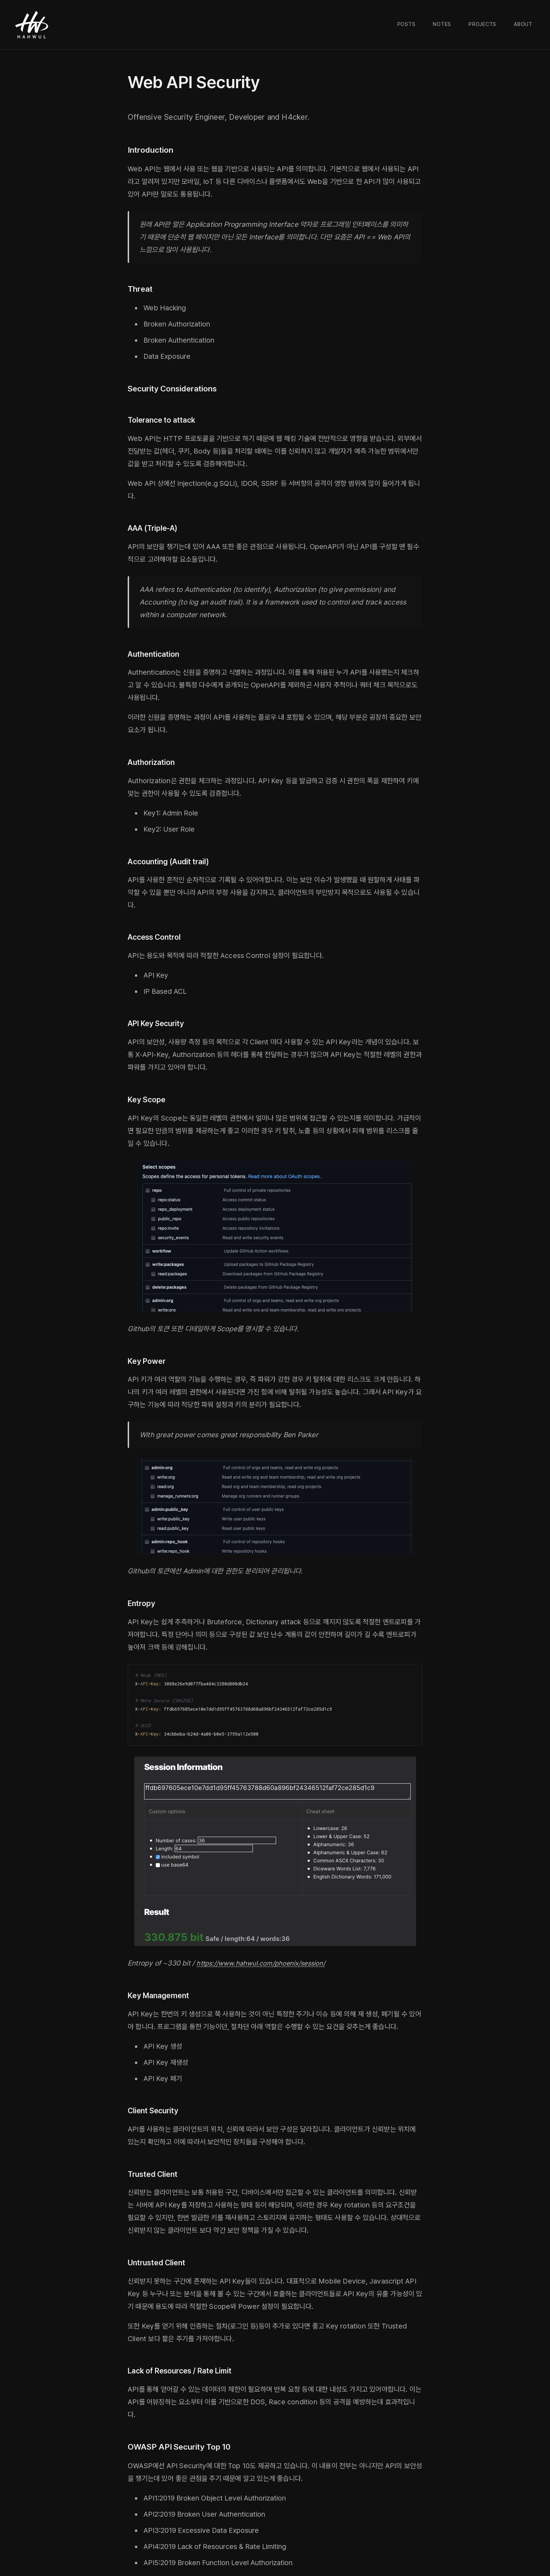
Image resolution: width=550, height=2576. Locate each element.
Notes (442, 24)
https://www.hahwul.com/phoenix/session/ (265, 1963)
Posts (406, 24)
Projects (482, 24)
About (523, 24)
